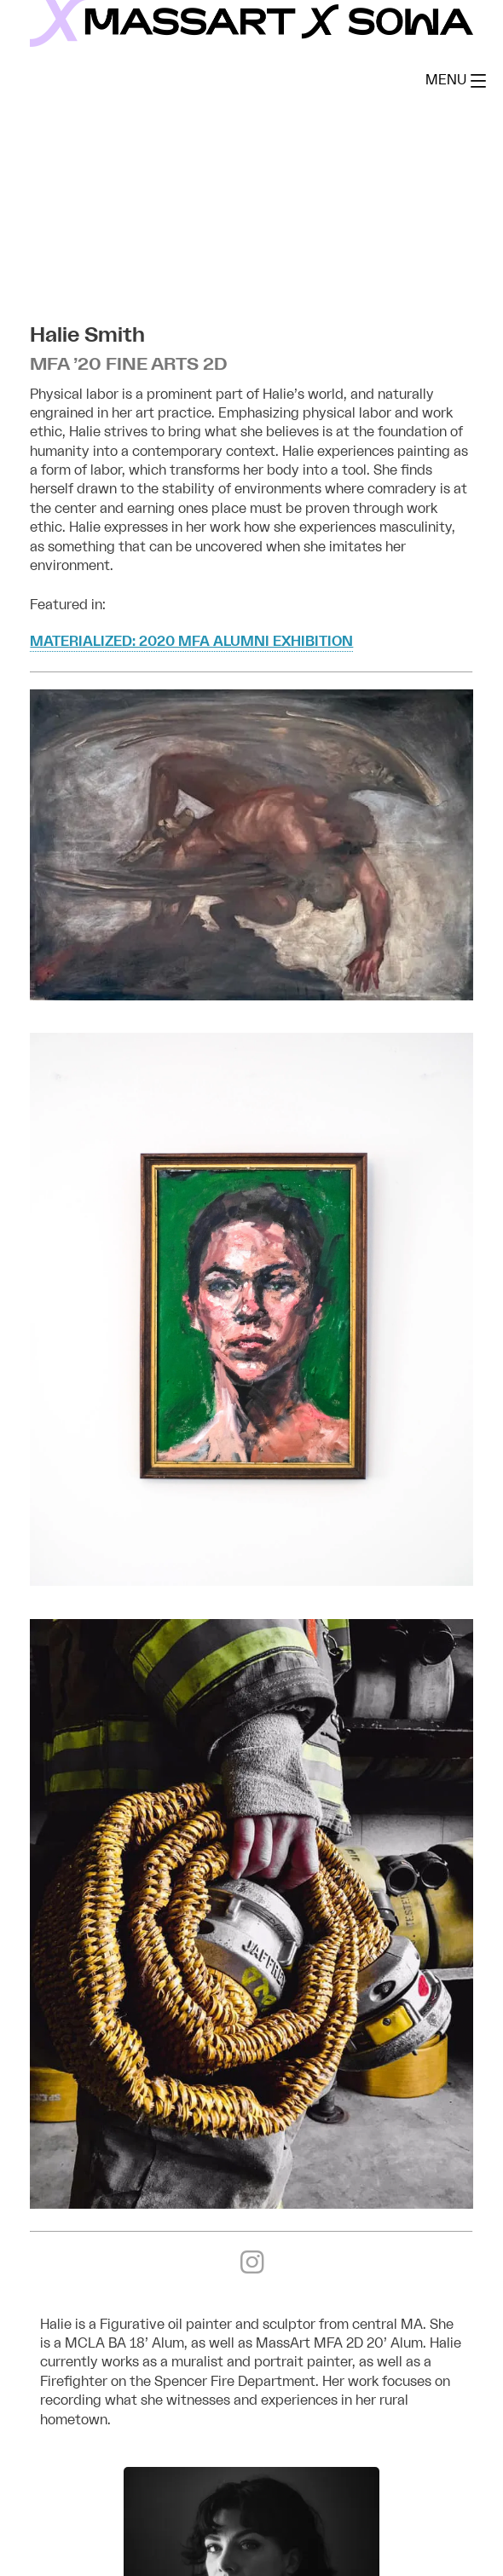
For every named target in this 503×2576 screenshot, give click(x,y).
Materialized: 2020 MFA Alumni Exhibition (191, 641)
